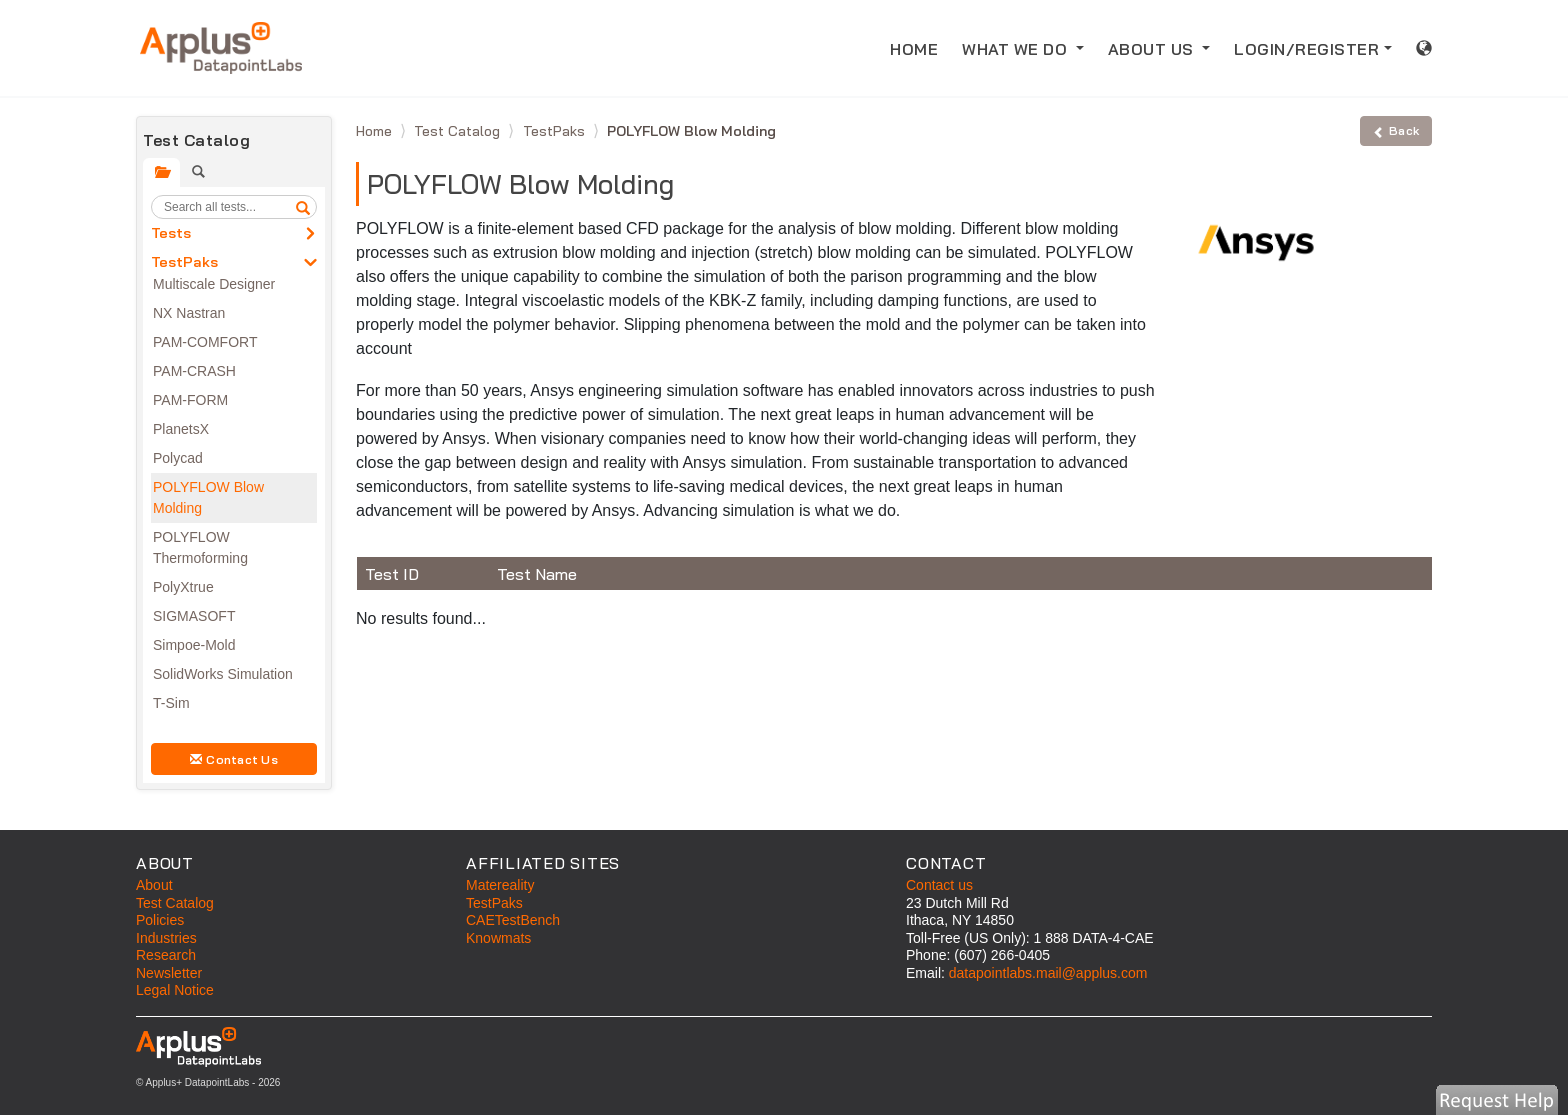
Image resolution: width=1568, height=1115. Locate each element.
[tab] (161, 172)
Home (376, 131)
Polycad (178, 458)
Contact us (939, 885)
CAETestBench (513, 920)
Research (166, 955)
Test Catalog (459, 131)
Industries (166, 938)
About (154, 885)
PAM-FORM (190, 400)
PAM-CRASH (194, 371)
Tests (171, 233)
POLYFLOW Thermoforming (200, 547)
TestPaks (184, 262)
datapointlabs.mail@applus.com (1048, 973)
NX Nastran (189, 313)
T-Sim (171, 703)
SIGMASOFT (194, 616)
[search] (303, 207)
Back (1396, 130)
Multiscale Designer (214, 284)
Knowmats (498, 938)
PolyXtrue (183, 587)
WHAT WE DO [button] (1017, 49)
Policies (160, 920)
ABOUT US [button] (1153, 49)
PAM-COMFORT (205, 342)
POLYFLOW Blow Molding (208, 497)
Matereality (500, 885)
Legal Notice (175, 990)
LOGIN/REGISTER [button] (1306, 49)
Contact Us (234, 759)
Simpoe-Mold (194, 645)
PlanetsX (181, 429)
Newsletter (169, 973)
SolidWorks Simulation (223, 674)
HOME (920, 47)
